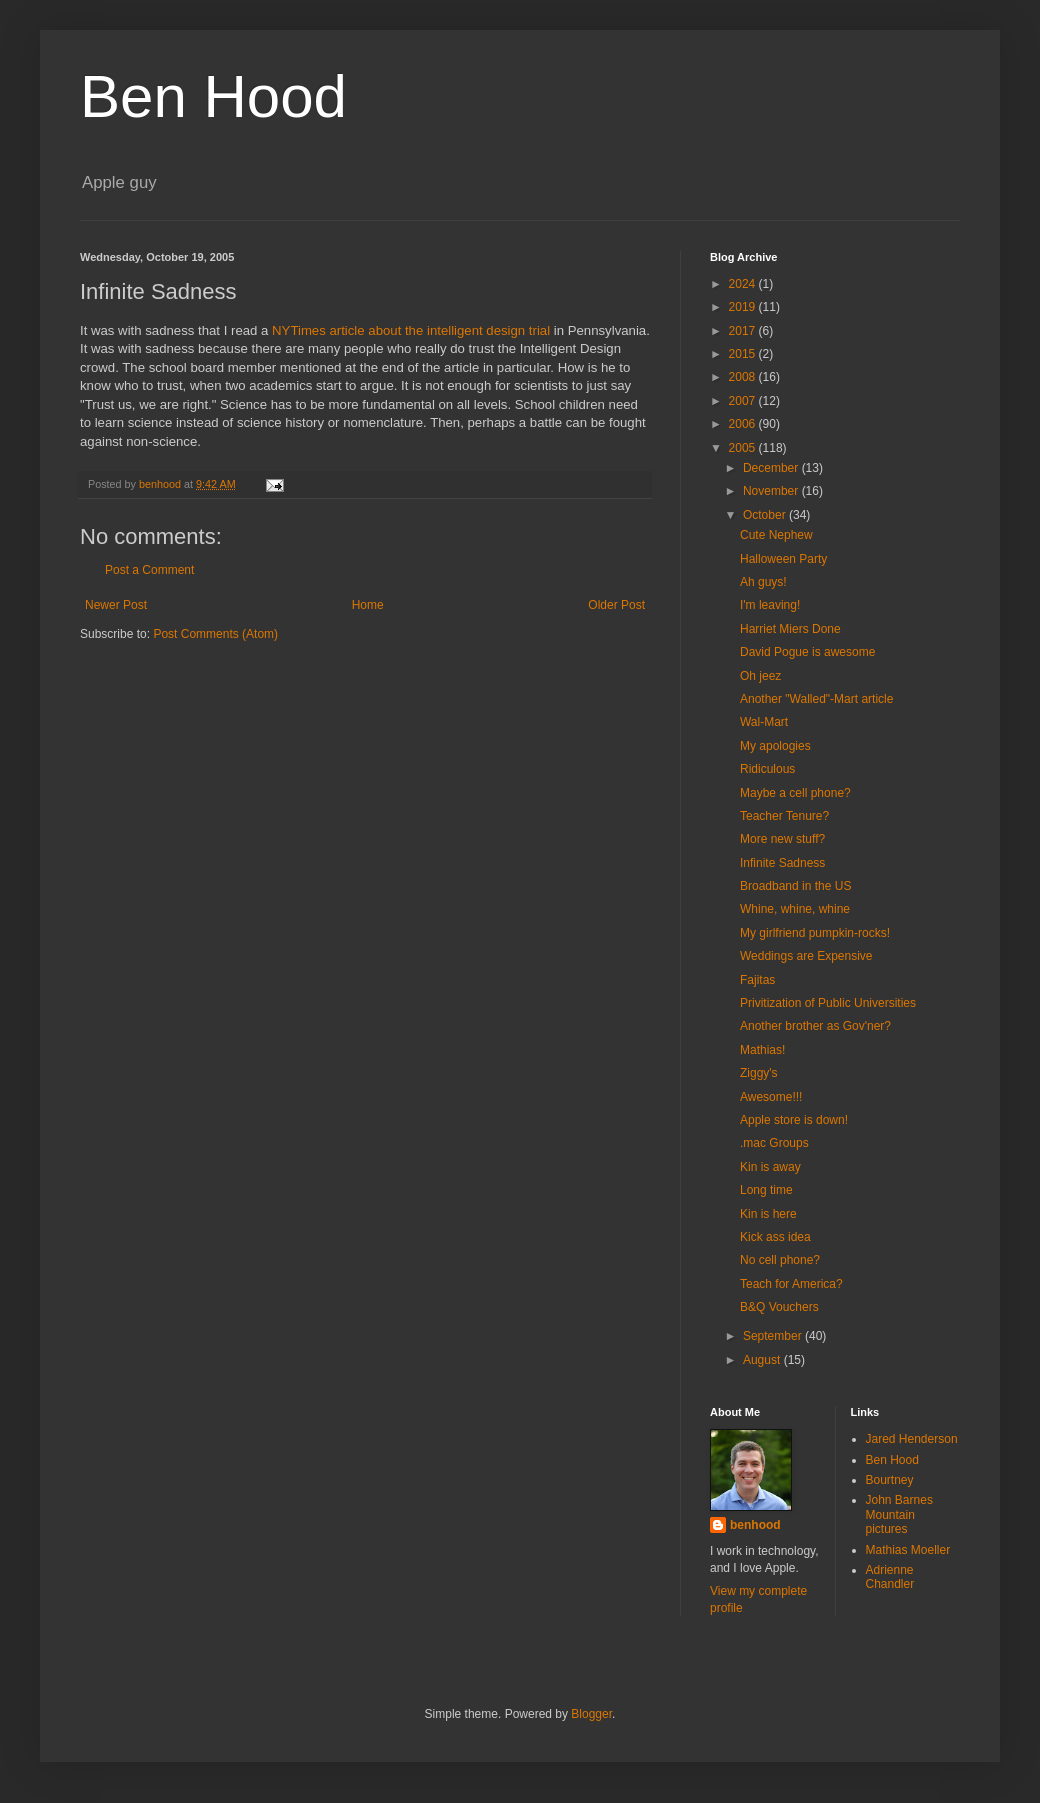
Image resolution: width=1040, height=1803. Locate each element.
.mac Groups (774, 1143)
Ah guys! (763, 582)
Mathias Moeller (908, 1550)
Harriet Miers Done (790, 629)
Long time (766, 1190)
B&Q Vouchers (779, 1307)
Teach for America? (791, 1284)
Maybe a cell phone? (795, 793)
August (763, 1360)
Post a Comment (149, 570)
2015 (744, 354)
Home (368, 605)
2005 (744, 448)
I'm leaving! (770, 605)
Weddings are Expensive (806, 956)
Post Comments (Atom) (215, 634)
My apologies (775, 746)
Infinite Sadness (782, 863)
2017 (744, 331)
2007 (744, 401)
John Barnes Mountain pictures (899, 1514)
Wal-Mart (764, 722)
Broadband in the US (795, 886)
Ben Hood (213, 96)
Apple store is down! (794, 1120)
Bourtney (890, 1480)
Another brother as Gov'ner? (815, 1026)
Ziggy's (759, 1073)
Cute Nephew (776, 535)
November (772, 491)
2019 (744, 307)
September (774, 1336)
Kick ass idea (775, 1237)
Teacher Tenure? (784, 816)
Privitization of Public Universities (828, 1003)
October (766, 515)
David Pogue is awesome (807, 652)
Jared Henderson (912, 1439)
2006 (744, 424)
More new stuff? (782, 839)
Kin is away (770, 1167)
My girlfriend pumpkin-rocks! (815, 933)
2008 (744, 377)
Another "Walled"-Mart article (816, 699)
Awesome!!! (771, 1097)
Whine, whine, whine (795, 909)
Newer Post (116, 605)
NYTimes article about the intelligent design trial (411, 330)
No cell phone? (780, 1260)
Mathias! (762, 1050)
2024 (744, 284)
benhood (755, 1525)
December (772, 468)
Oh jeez (760, 676)
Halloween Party (783, 559)
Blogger (591, 1714)
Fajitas (757, 980)
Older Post (616, 605)
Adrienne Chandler (890, 1577)
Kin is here (768, 1214)
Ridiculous (767, 769)
